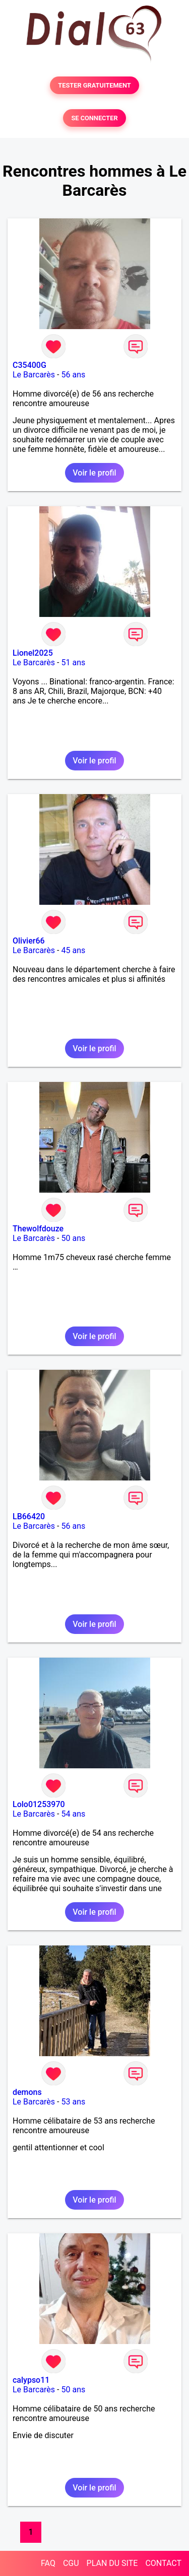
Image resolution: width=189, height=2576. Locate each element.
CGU (71, 2563)
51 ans (73, 662)
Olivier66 (29, 941)
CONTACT (163, 2563)
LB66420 (29, 1516)
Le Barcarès (34, 374)
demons (27, 2092)
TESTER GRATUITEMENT (94, 85)
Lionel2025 (33, 653)
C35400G (29, 365)
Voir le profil (94, 473)
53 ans (73, 2101)
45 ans (73, 950)
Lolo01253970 (39, 1804)
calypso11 (31, 2380)
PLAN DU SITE (112, 2563)
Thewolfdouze (38, 1228)
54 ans (73, 1814)
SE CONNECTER (94, 118)
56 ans (73, 374)
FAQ (48, 2563)
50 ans (73, 1238)
